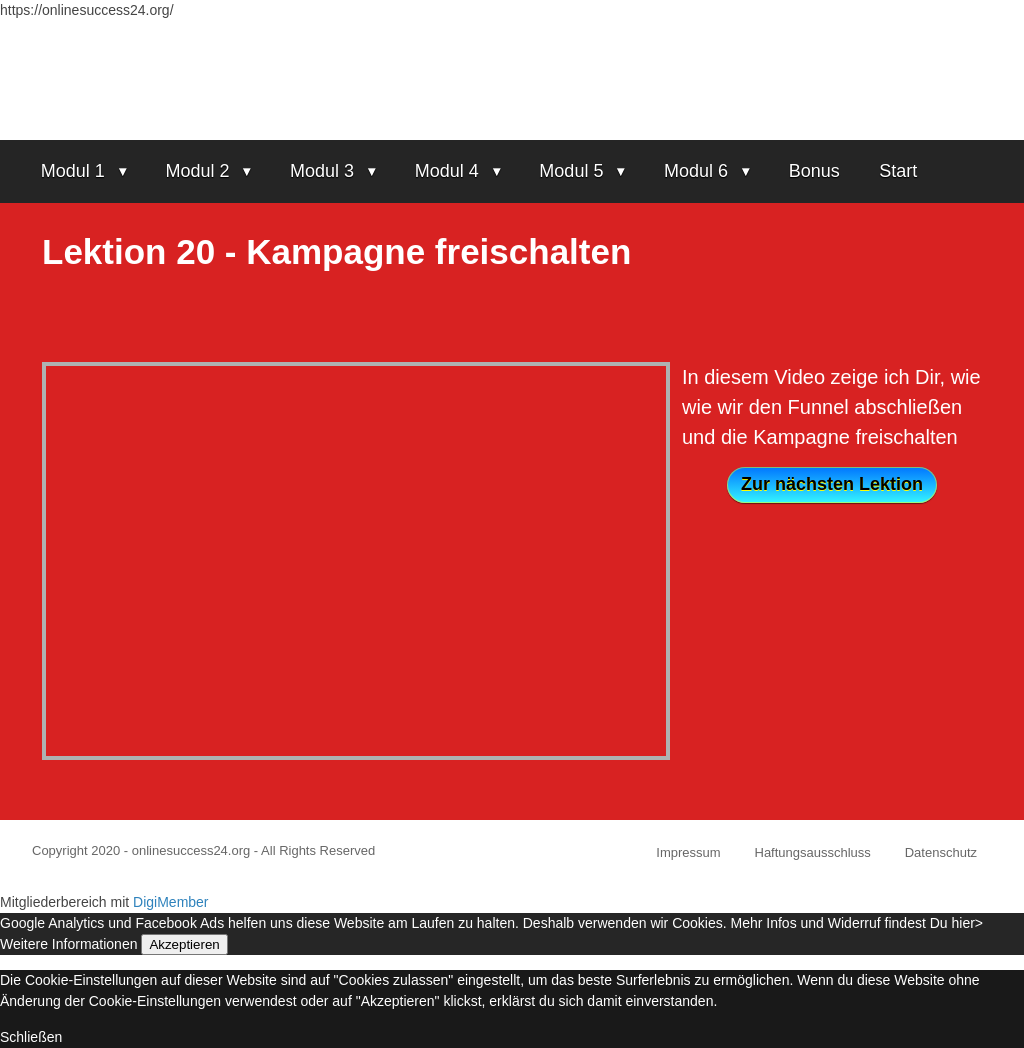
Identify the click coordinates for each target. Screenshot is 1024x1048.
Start (898, 171)
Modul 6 (696, 171)
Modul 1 (73, 171)
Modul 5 (571, 171)
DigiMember (170, 902)
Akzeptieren (184, 944)
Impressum (688, 852)
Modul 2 (197, 171)
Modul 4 (447, 171)
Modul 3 (322, 171)
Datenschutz (941, 852)
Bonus (814, 171)
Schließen (31, 1037)
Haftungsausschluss (813, 852)
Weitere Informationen (68, 944)
